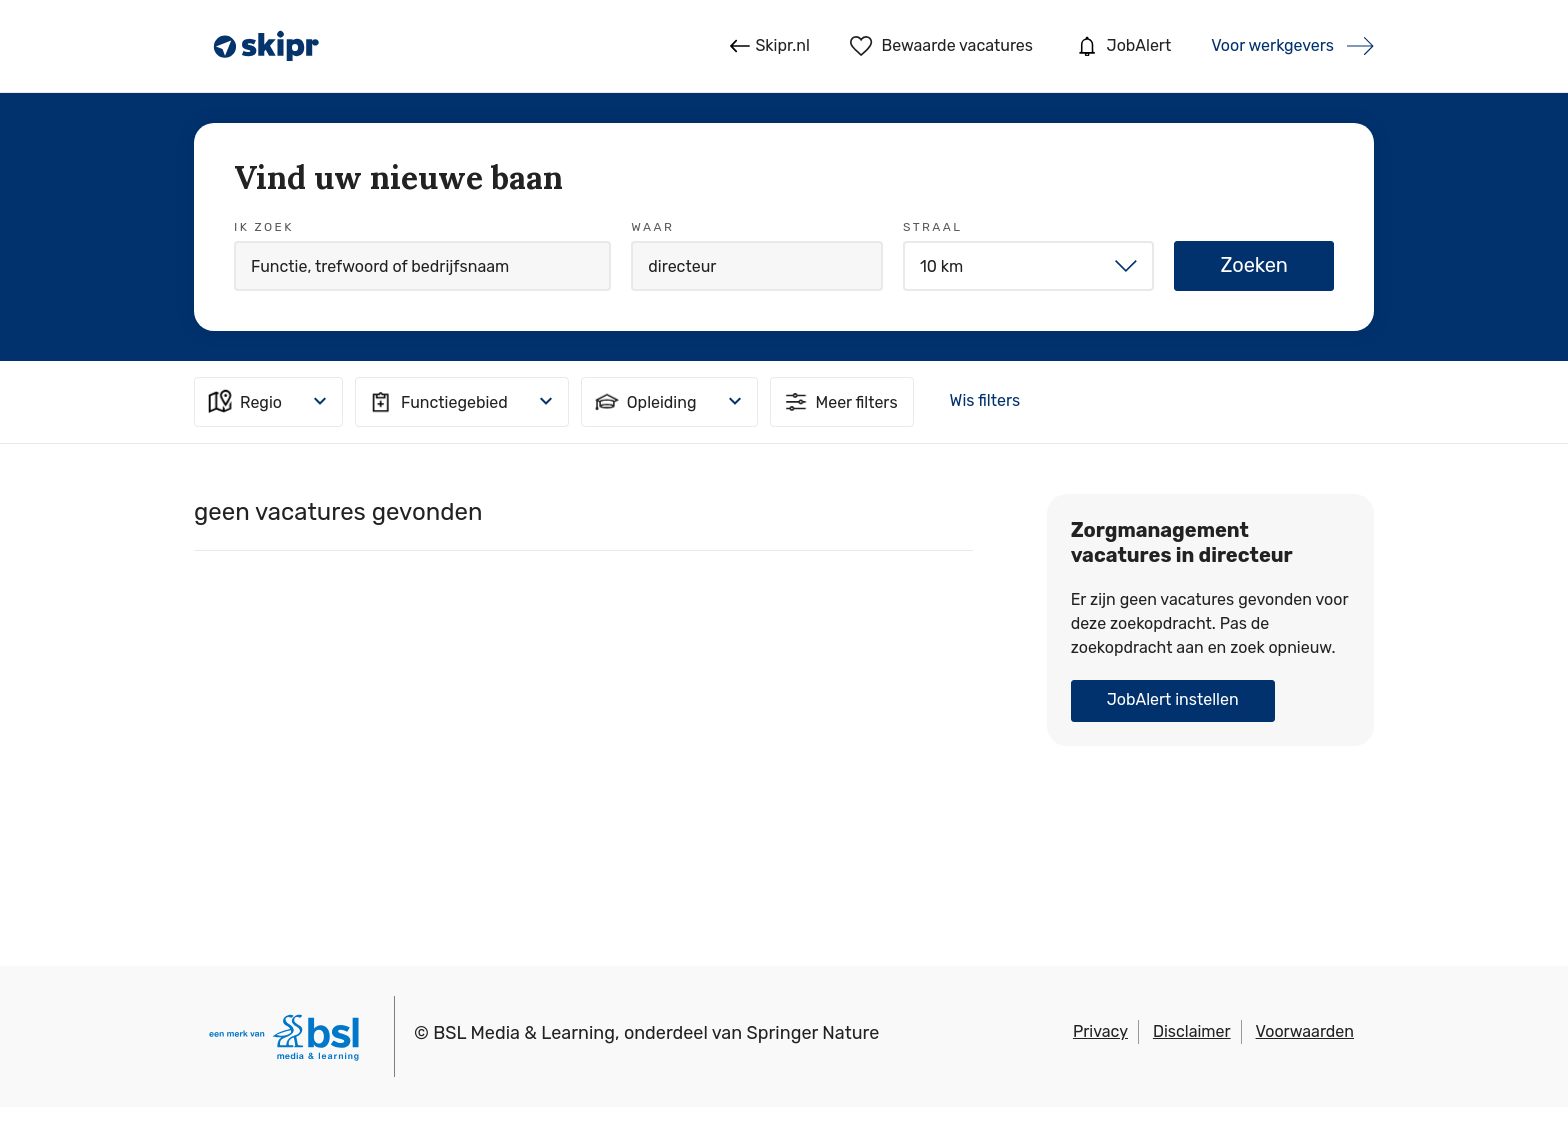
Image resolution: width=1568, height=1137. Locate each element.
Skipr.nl (769, 46)
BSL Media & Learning (524, 1033)
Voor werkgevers (1272, 45)
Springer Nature (813, 1033)
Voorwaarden (1305, 1031)
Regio (243, 402)
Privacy (1100, 1031)
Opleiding (644, 402)
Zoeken (1254, 265)
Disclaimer (1192, 1031)
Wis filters (985, 400)
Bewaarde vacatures (941, 46)
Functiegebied (437, 402)
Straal (932, 227)
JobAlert (1122, 46)
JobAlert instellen (1173, 699)
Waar (652, 227)
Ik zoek (264, 227)
